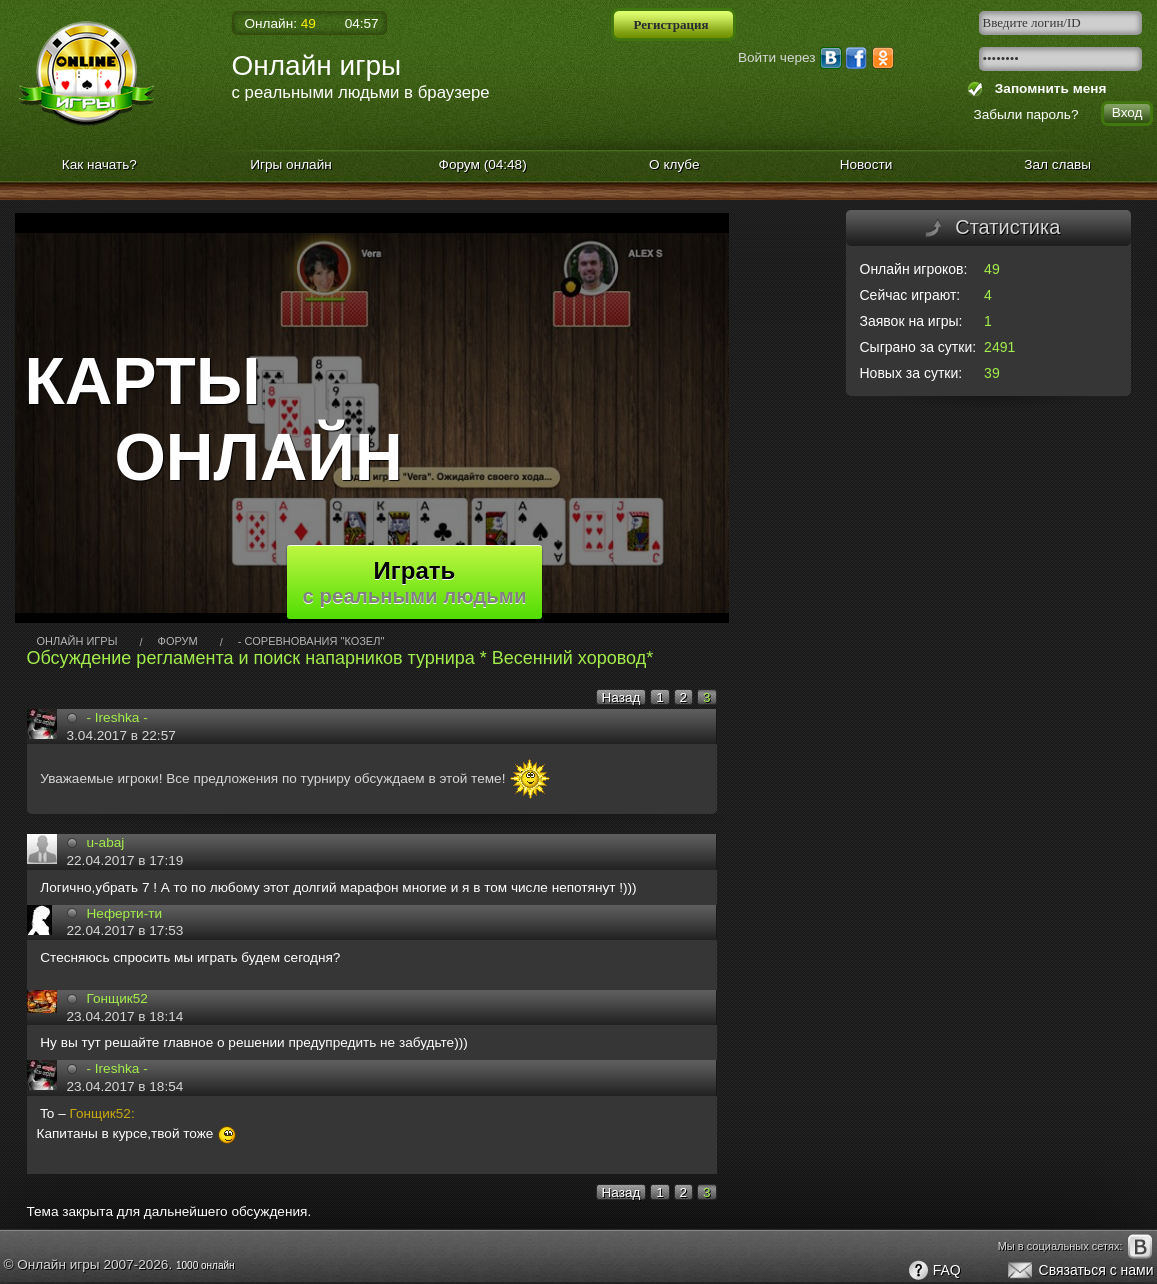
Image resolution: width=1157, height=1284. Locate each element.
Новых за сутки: (911, 373)
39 (992, 373)
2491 (999, 347)
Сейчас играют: (910, 295)
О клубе (674, 164)
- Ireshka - (117, 717)
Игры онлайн (291, 164)
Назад (621, 697)
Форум (483, 164)
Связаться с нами (1079, 1271)
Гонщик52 (117, 998)
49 (992, 269)
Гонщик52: (102, 1113)
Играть (415, 582)
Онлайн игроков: (914, 269)
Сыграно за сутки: (918, 347)
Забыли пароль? (1026, 114)
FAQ (934, 1271)
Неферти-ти (125, 913)
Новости (866, 164)
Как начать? (99, 164)
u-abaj (106, 842)
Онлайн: (280, 23)
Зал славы (1057, 164)
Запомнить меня (1046, 88)
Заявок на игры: (911, 321)
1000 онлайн (205, 1265)
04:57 (362, 23)
